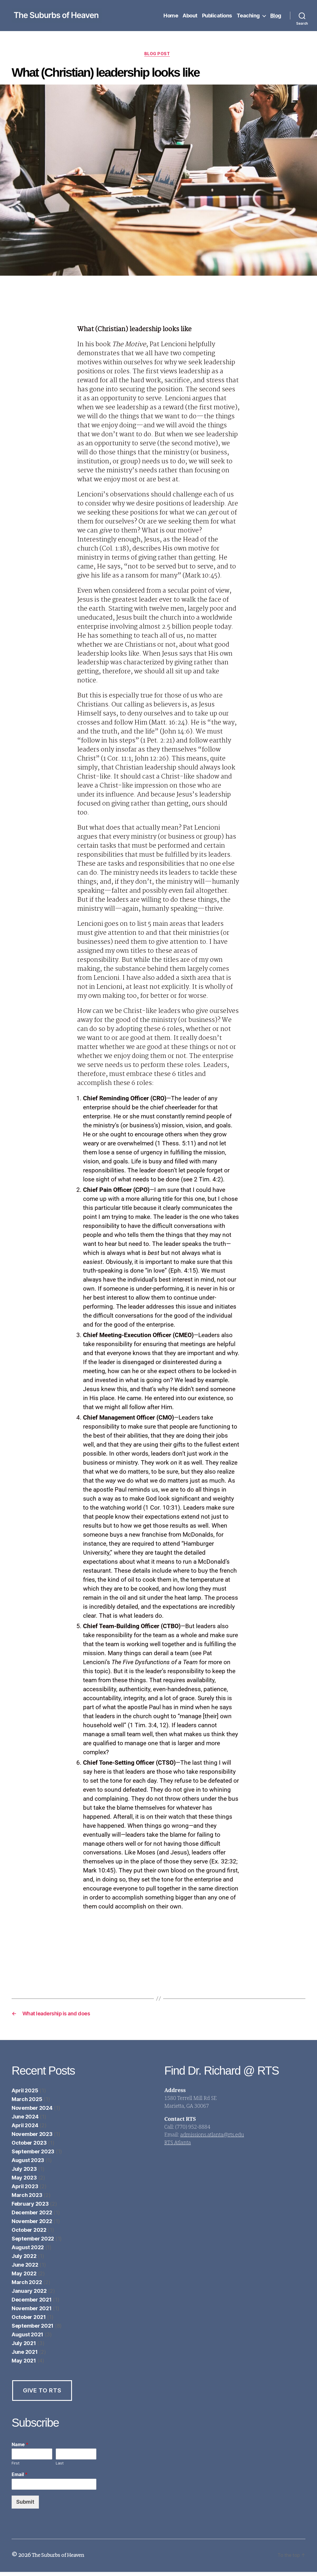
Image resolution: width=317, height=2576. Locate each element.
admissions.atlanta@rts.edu (212, 2139)
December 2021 (32, 2304)
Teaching (248, 15)
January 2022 (29, 2295)
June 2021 (25, 2356)
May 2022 (24, 2277)
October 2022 (29, 2234)
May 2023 (24, 2182)
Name (20, 2448)
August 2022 (28, 2251)
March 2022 (27, 2286)
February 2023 (30, 2208)
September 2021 (32, 2330)
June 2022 (25, 2269)
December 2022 (32, 2216)
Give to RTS (42, 2394)
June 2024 (25, 2121)
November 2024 (32, 2112)
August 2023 (28, 2164)
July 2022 (24, 2260)
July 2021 (24, 2347)
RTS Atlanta (177, 2146)
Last (60, 2467)
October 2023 (29, 2147)
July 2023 (24, 2173)
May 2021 (24, 2365)
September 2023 (33, 2155)
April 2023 (25, 2190)
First (15, 2467)
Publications (217, 15)
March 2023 (27, 2199)
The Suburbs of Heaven (61, 2559)
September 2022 (33, 2243)
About (190, 15)
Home (170, 15)
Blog (275, 15)
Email (20, 2479)
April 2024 (25, 2129)
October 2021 (29, 2321)
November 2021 (32, 2312)
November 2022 (32, 2225)
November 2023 (32, 2138)
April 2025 (25, 2094)
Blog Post (158, 55)
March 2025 (27, 2103)
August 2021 (27, 2338)
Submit (25, 2506)
